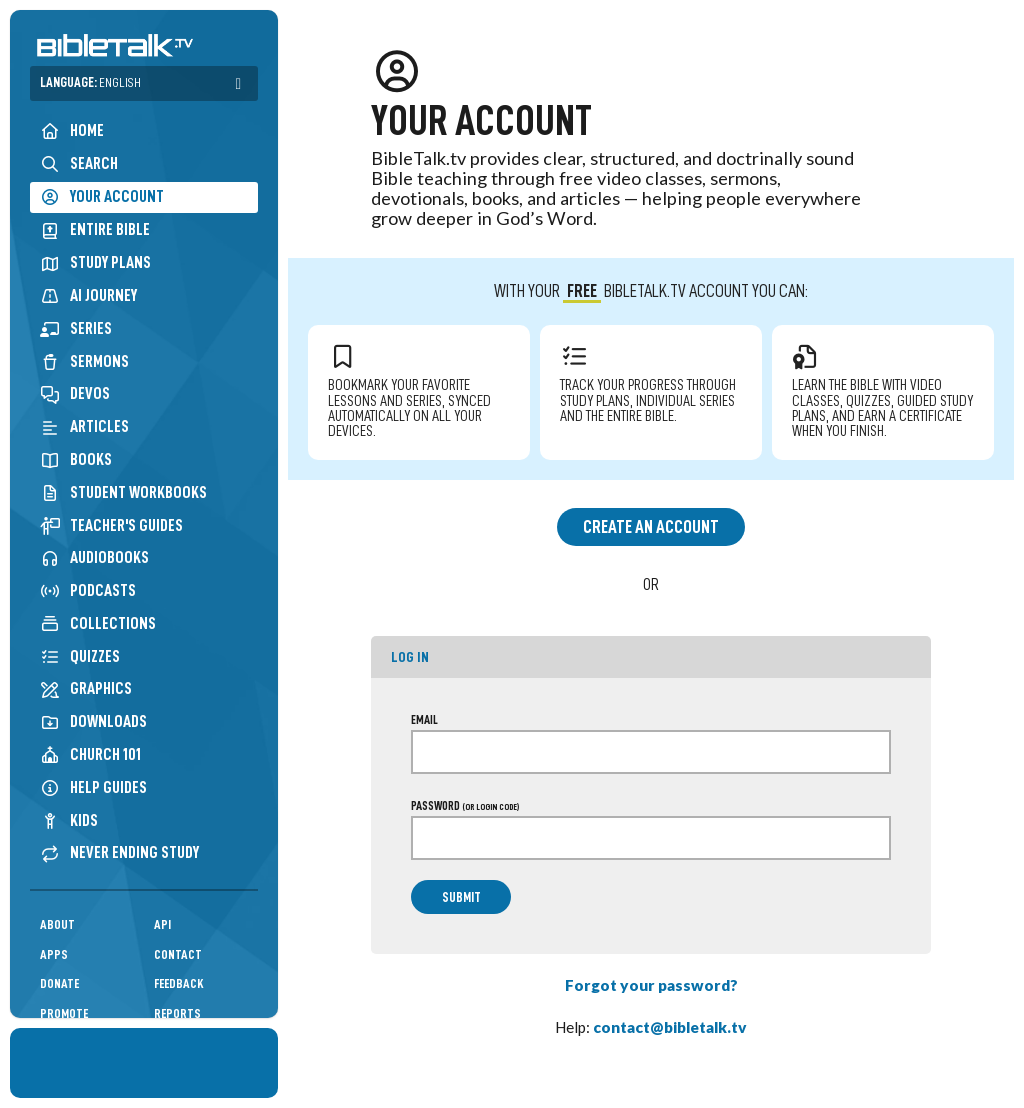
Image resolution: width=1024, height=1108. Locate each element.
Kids (69, 820)
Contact (178, 954)
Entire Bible (95, 229)
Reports (177, 1013)
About (57, 924)
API (162, 924)
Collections (98, 623)
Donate (59, 983)
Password (465, 806)
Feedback (179, 983)
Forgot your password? (651, 985)
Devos (75, 393)
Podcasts (88, 590)
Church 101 (90, 754)
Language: (90, 82)
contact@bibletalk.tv (670, 1027)
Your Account (102, 197)
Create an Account (651, 527)
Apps (54, 954)
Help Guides (93, 787)
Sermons (84, 361)
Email (424, 720)
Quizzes (80, 656)
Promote (64, 1013)
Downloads (93, 721)
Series (76, 328)
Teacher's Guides (111, 525)
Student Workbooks (123, 492)
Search (79, 163)
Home (72, 130)
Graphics (86, 688)
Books (76, 459)
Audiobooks (94, 557)
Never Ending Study (119, 852)
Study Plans (95, 262)
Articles (84, 426)
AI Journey (88, 295)
